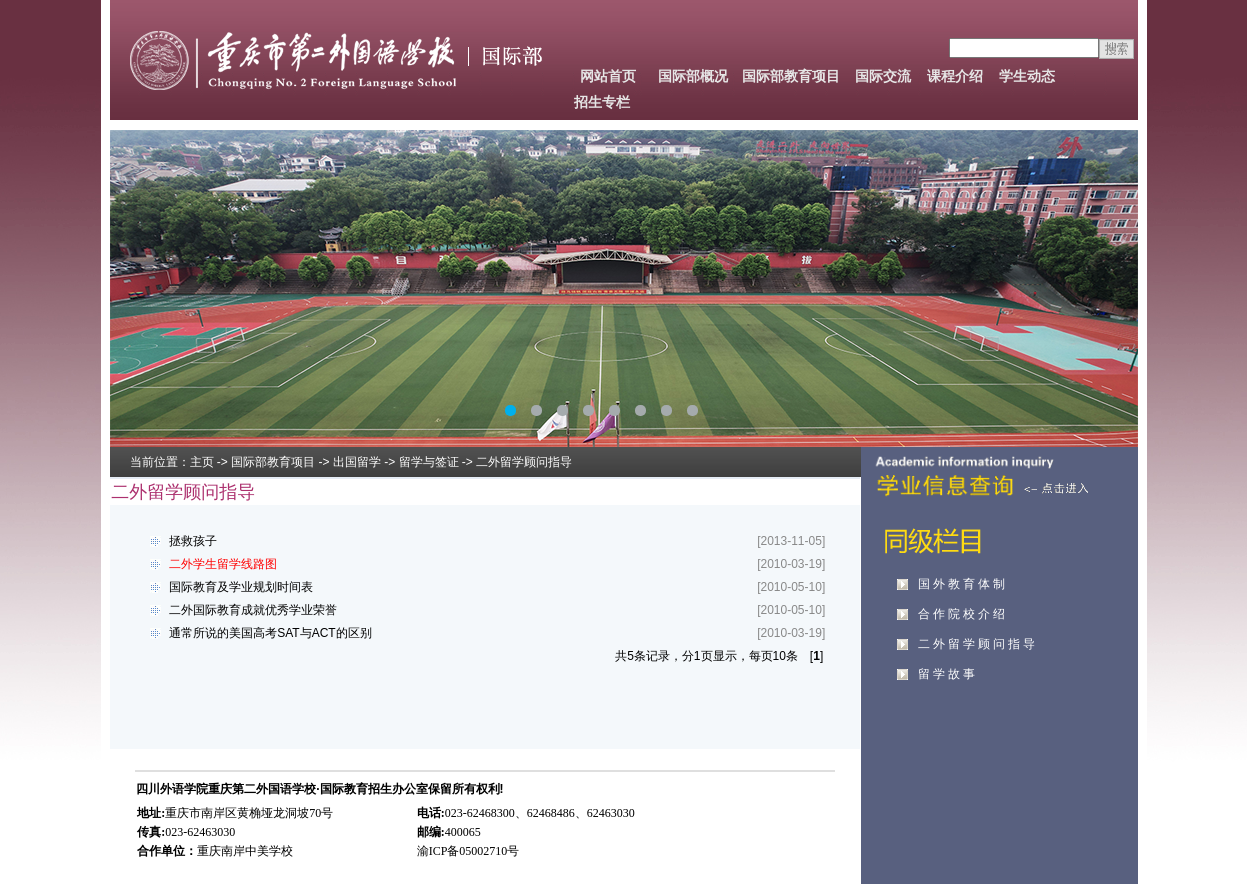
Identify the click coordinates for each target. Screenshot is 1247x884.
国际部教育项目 (791, 76)
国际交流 (883, 76)
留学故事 (948, 674)
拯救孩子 (181, 541)
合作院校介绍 (963, 614)
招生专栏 (602, 102)
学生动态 (1027, 76)
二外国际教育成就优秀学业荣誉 (241, 610)
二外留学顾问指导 (978, 644)
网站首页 (608, 76)
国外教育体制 (963, 584)
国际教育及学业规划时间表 (229, 587)
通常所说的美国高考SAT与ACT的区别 (258, 633)
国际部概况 (693, 76)
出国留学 (357, 462)
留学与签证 (429, 462)
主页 (202, 462)
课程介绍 (955, 76)
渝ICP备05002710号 (468, 851)
